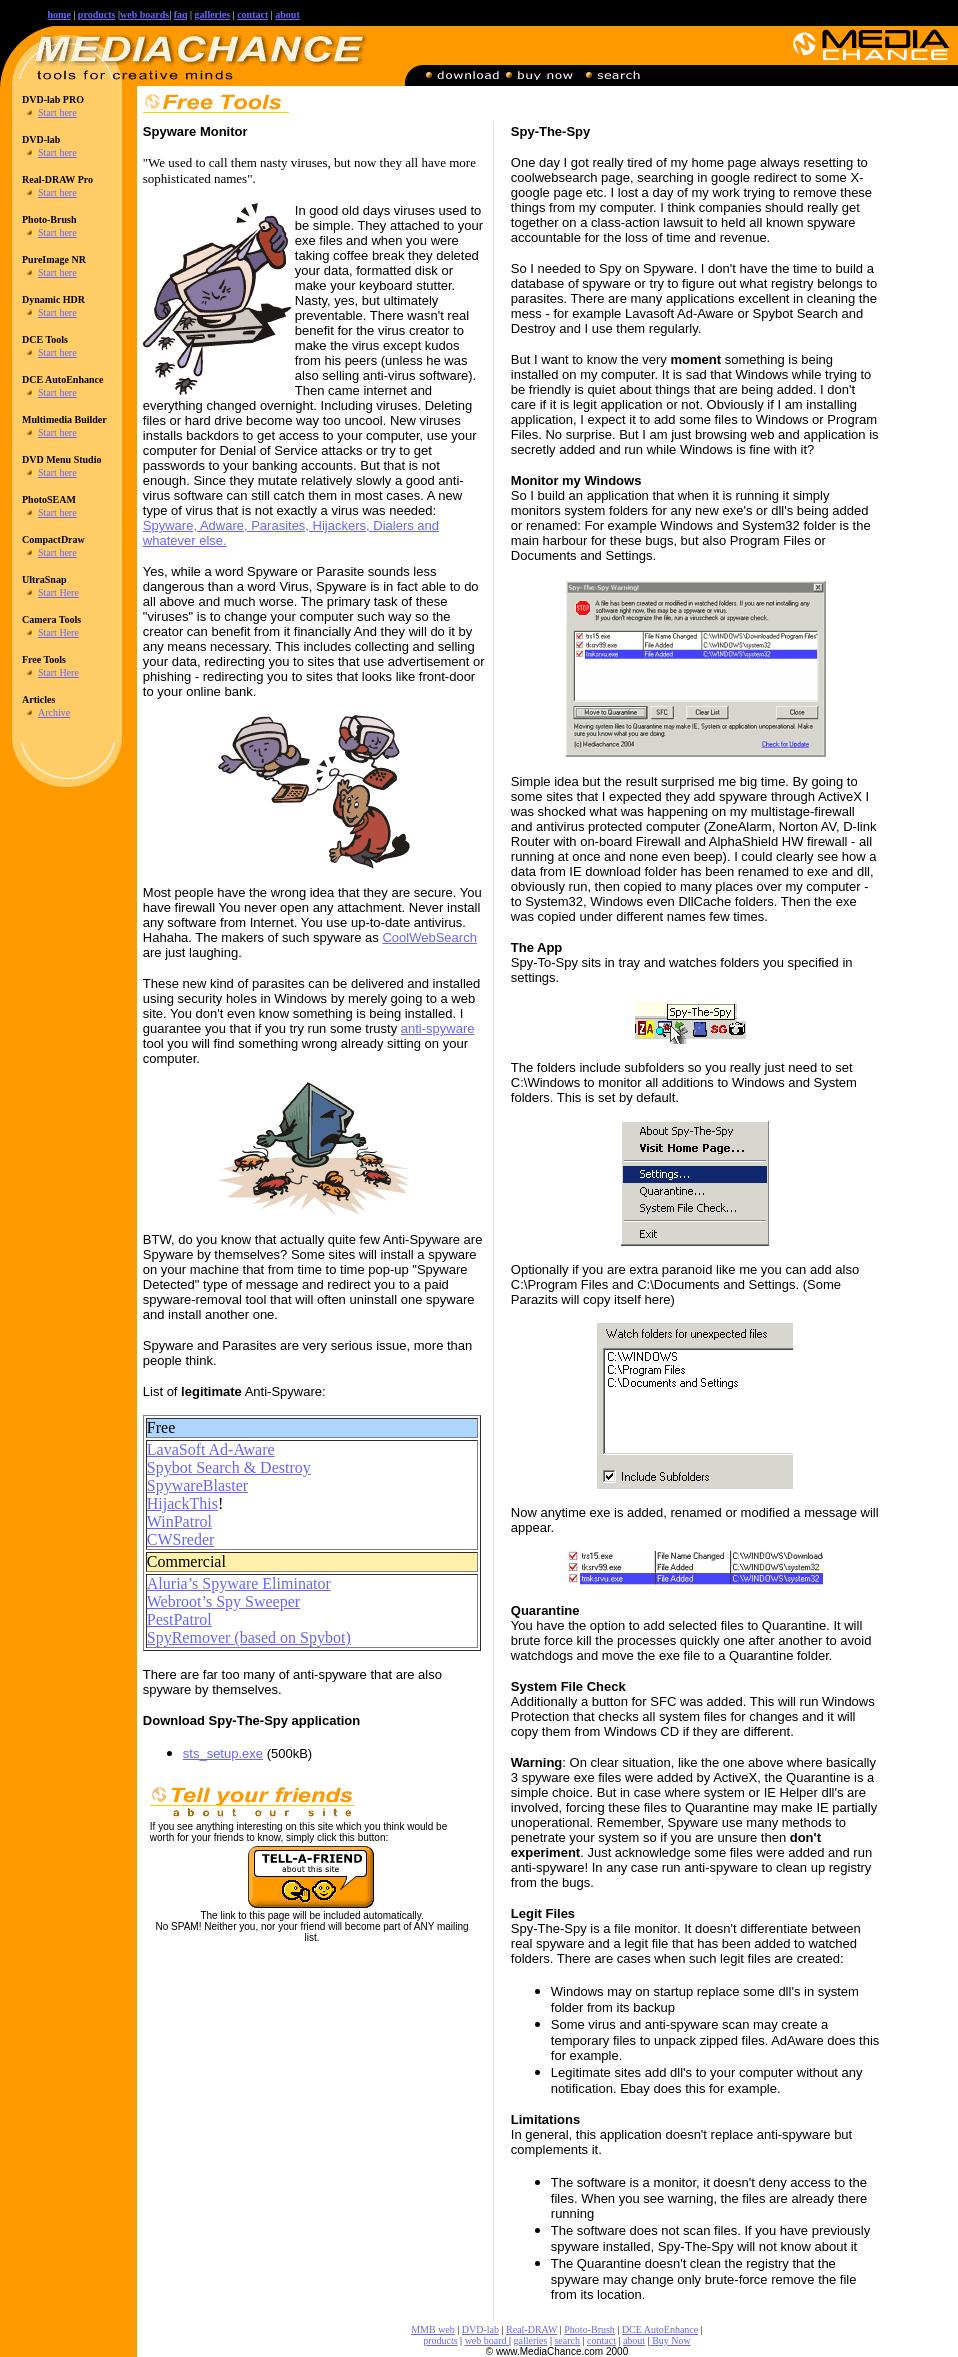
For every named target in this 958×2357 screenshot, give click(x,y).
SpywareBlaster (197, 1485)
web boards (144, 14)
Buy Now (670, 2340)
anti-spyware (438, 1028)
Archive (54, 712)
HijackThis (182, 1503)
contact (252, 14)
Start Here (58, 592)
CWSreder (181, 1539)
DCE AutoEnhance (660, 2329)
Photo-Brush (589, 2329)
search (567, 2340)
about (287, 14)
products (97, 14)
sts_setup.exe (223, 1753)
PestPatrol (179, 1619)
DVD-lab (480, 2329)
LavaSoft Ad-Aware (211, 1449)
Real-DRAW (531, 2329)
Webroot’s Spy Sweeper (223, 1601)
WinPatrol (179, 1521)
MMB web (433, 2329)
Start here (57, 112)
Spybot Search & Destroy (229, 1467)
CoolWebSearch (429, 937)
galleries (531, 2340)
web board (487, 2340)
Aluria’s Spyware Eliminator (239, 1583)
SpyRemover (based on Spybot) (249, 1637)
